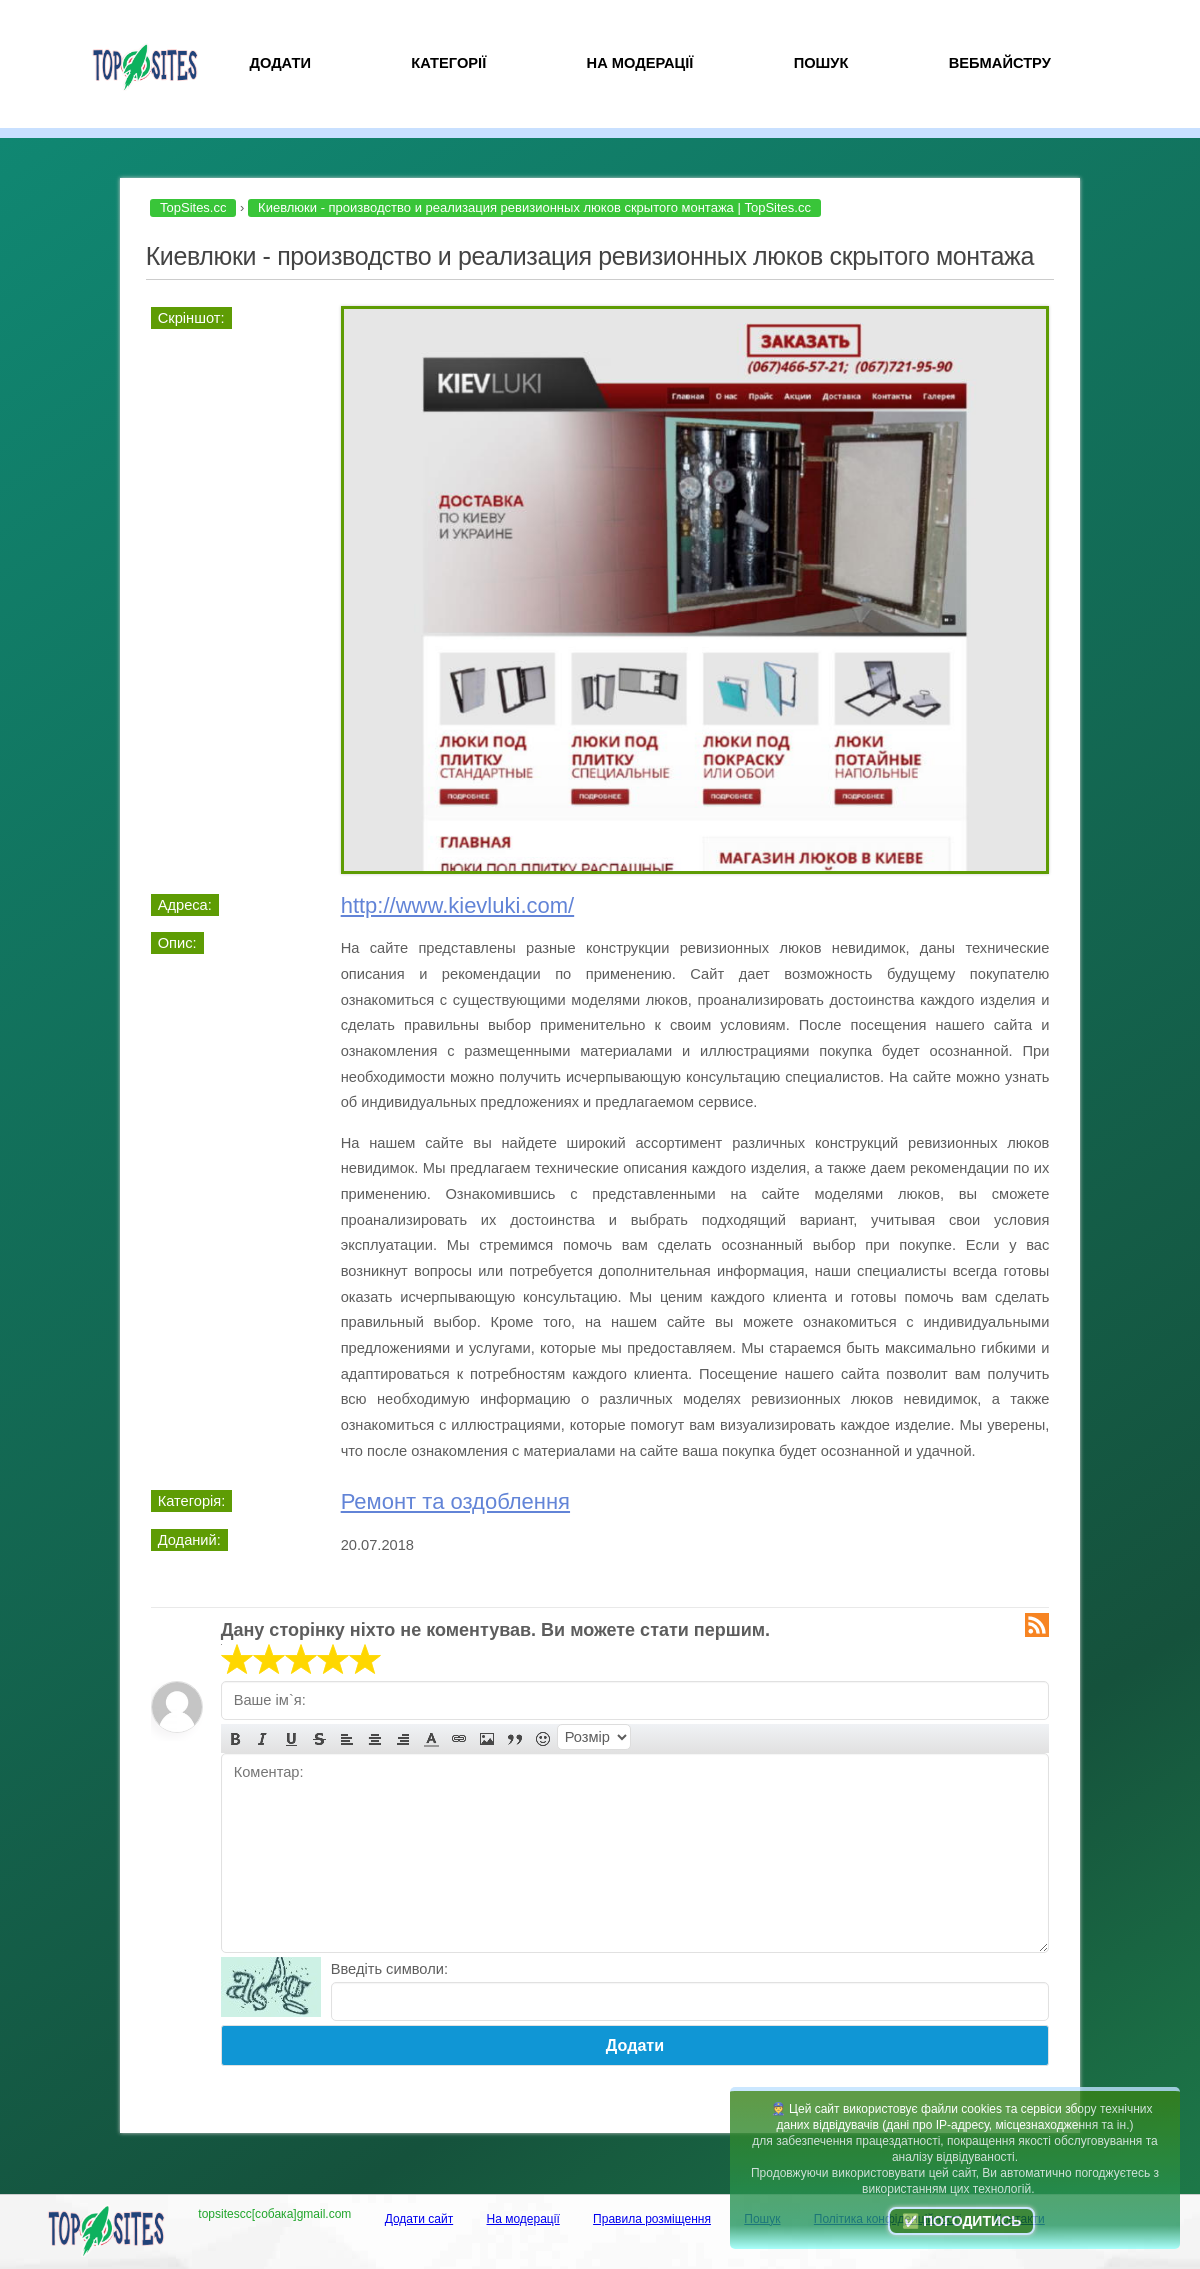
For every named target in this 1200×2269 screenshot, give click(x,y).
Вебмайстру (1000, 63)
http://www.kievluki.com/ (458, 905)
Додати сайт (419, 2219)
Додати (280, 63)
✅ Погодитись (961, 2221)
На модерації (640, 63)
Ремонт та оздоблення (455, 1501)
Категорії (448, 63)
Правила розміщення (652, 2219)
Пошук (821, 63)
